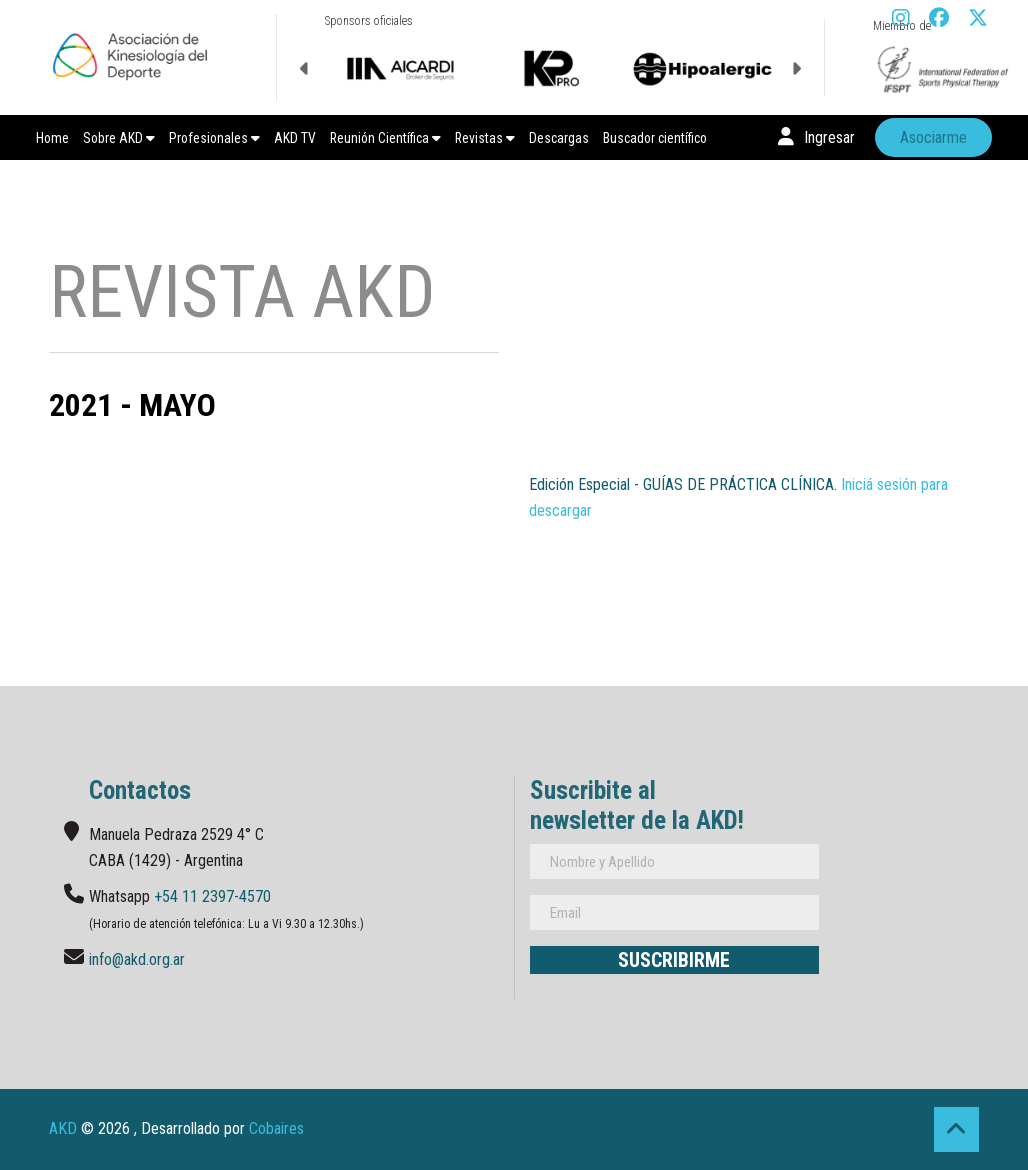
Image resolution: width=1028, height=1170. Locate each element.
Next (796, 69)
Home (52, 138)
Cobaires (276, 1128)
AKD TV (295, 138)
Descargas (559, 138)
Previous (305, 69)
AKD (63, 1128)
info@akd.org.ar (137, 959)
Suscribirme (674, 960)
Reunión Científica (385, 138)
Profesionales (214, 138)
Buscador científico (655, 138)
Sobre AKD (119, 138)
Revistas (485, 138)
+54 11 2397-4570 (212, 896)
